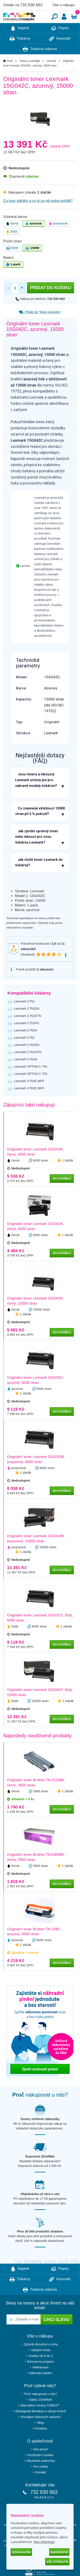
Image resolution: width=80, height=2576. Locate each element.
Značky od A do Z (40, 2368)
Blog (40, 2435)
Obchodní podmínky (40, 2473)
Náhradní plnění (40, 2386)
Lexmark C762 (24, 1050)
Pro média (40, 2479)
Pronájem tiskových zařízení (41, 2429)
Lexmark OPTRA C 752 (30, 1079)
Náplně (19, 41)
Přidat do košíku (50, 300)
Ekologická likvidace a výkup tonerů (40, 2424)
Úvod (10, 73)
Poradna (41, 2441)
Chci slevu (56, 2332)
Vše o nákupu (63, 5)
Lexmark (51, 73)
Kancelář (60, 51)
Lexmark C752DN (26, 1021)
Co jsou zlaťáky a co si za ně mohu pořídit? (38, 213)
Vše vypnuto (57, 2561)
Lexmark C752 (24, 1014)
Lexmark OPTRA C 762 (30, 1086)
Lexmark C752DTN (27, 1028)
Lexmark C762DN (26, 1057)
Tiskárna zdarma (40, 62)
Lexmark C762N (25, 1072)
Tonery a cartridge (29, 73)
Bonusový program (40, 2374)
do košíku (62, 1191)
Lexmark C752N (25, 1043)
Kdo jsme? (40, 2462)
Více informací (44, 2542)
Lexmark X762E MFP (29, 1101)
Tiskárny (20, 51)
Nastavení (59, 2552)
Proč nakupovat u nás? (40, 2406)
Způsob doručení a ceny (40, 2357)
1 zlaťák (67, 1173)
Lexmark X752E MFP (29, 1093)
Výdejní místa (40, 2363)
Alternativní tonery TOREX (40, 2418)
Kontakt (40, 2485)
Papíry (60, 41)
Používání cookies (41, 2468)
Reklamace (41, 2380)
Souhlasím (21, 2552)
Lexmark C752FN (26, 1036)
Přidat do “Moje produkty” (40, 324)
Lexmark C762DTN (27, 1065)
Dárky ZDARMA (40, 2412)
